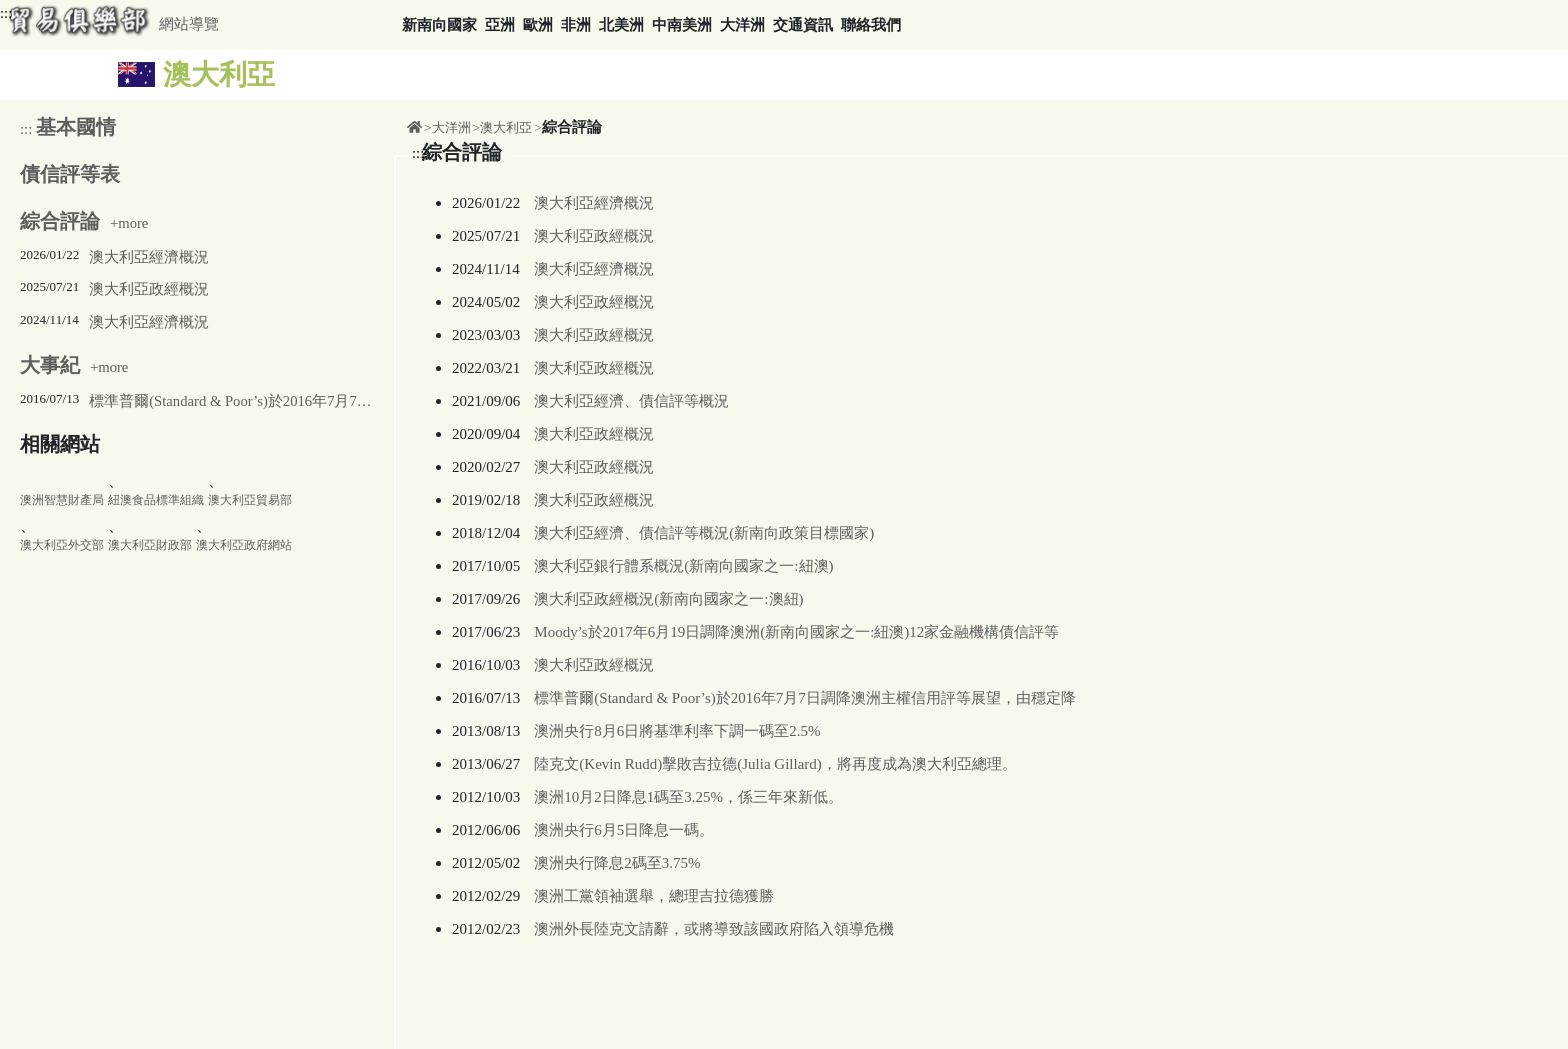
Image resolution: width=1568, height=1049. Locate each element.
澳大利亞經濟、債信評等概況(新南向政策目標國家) (704, 533)
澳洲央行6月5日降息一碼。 (624, 830)
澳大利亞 (506, 127)
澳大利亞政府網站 (244, 545)
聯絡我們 (871, 25)
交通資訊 (803, 25)
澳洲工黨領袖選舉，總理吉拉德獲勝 (654, 896)
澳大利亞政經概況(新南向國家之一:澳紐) (668, 599)
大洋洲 (742, 25)
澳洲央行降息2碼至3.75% (617, 863)
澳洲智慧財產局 (62, 500)
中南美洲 (682, 25)
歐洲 (538, 25)
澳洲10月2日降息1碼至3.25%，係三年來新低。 (688, 797)
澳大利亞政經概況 (149, 289)
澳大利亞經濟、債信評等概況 (631, 401)
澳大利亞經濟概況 (149, 257)
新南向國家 (439, 25)
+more (84, 223)
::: (6, 13)
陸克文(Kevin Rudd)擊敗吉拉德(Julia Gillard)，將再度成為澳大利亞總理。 (775, 764)
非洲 (576, 25)
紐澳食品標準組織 (156, 500)
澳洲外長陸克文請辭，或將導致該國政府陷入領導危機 (714, 929)
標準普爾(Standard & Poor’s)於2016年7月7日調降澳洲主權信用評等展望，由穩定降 (804, 698)
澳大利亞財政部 (150, 545)
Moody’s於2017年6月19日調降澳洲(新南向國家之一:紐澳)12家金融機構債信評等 (796, 632)
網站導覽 (189, 24)
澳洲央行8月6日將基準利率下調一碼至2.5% (677, 731)
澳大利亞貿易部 (250, 500)
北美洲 (621, 25)
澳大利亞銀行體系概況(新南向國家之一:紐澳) (683, 566)
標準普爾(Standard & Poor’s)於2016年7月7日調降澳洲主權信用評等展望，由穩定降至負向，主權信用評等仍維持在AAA (230, 401)
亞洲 (500, 25)
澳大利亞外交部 (62, 545)
